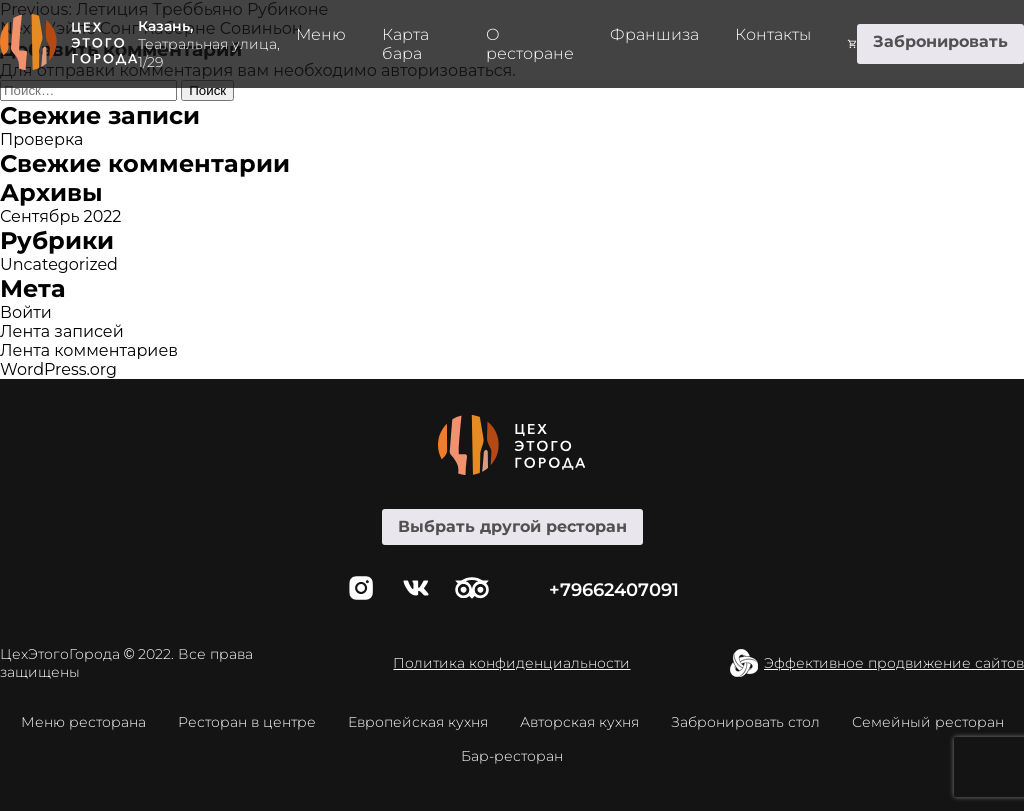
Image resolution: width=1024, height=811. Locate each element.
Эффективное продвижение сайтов (894, 663)
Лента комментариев (89, 350)
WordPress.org (58, 369)
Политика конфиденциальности (511, 663)
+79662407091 (614, 590)
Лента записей (62, 331)
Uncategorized (59, 264)
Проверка (41, 139)
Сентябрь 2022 (60, 216)
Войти (26, 312)
